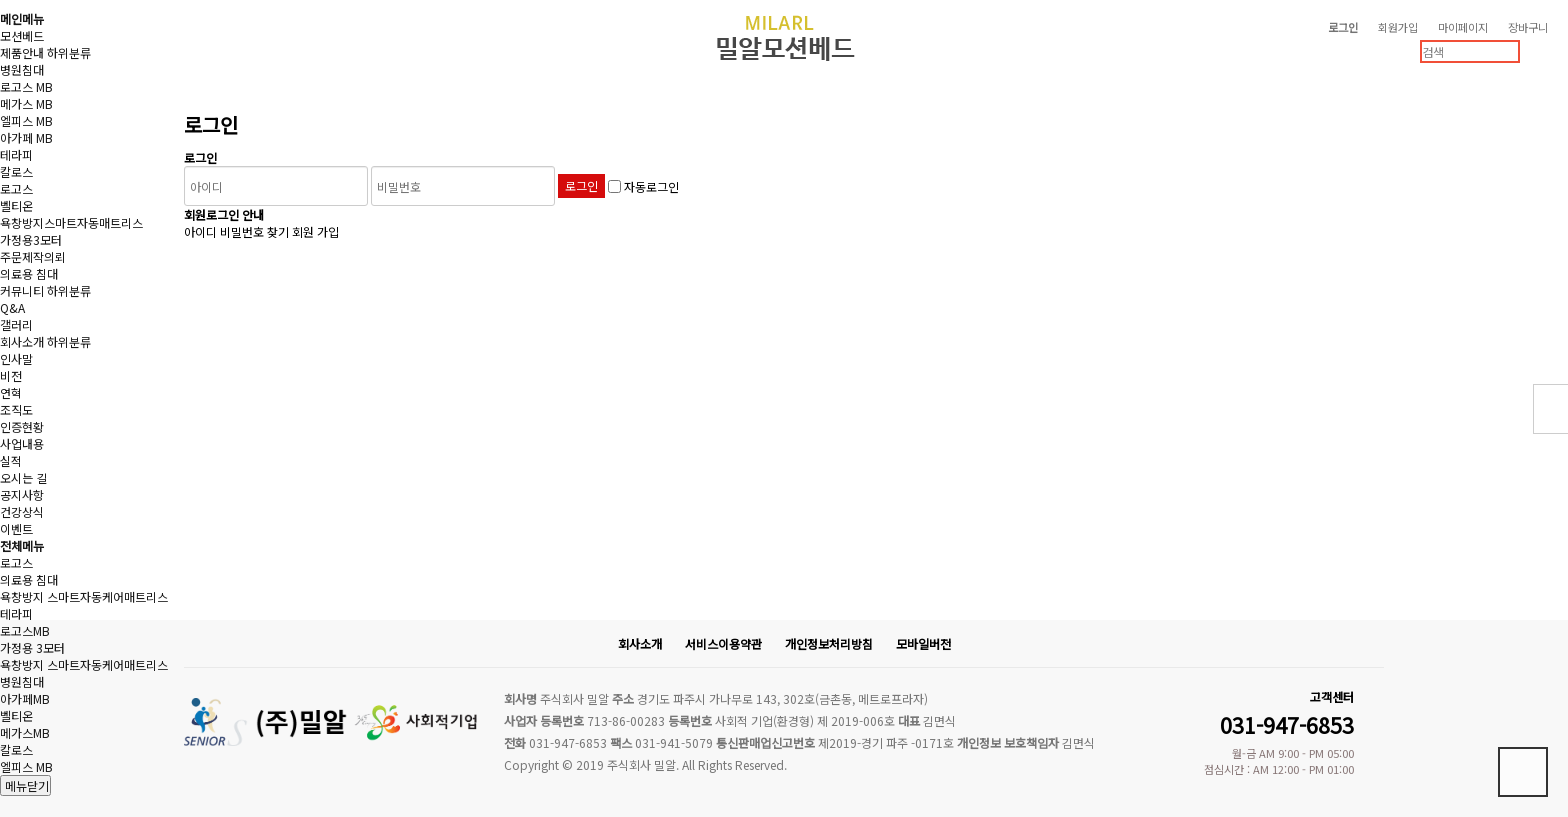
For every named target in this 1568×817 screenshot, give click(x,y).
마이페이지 (1463, 27)
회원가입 (1398, 27)
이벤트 (16, 528)
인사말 (16, 358)
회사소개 (22, 341)
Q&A (12, 307)
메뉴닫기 (25, 785)
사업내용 (22, 443)
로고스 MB (26, 86)
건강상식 (22, 511)
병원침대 (22, 69)
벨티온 (16, 205)
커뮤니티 (22, 290)
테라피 (16, 154)
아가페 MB (26, 137)
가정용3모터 (31, 239)
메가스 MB (26, 103)
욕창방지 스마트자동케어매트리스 (84, 596)
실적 (11, 460)
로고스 (16, 188)
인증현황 (22, 426)
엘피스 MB (26, 120)
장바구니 (1528, 27)
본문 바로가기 (0, 0)
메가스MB (25, 732)
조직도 (16, 409)
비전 (11, 375)
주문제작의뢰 (33, 256)
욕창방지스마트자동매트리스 (71, 222)
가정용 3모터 (32, 647)
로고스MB (25, 630)
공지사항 (22, 494)
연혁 (11, 392)
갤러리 (16, 324)
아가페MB (25, 698)
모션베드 (22, 35)
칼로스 (16, 171)
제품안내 (22, 52)
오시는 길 (23, 477)
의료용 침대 (29, 273)
